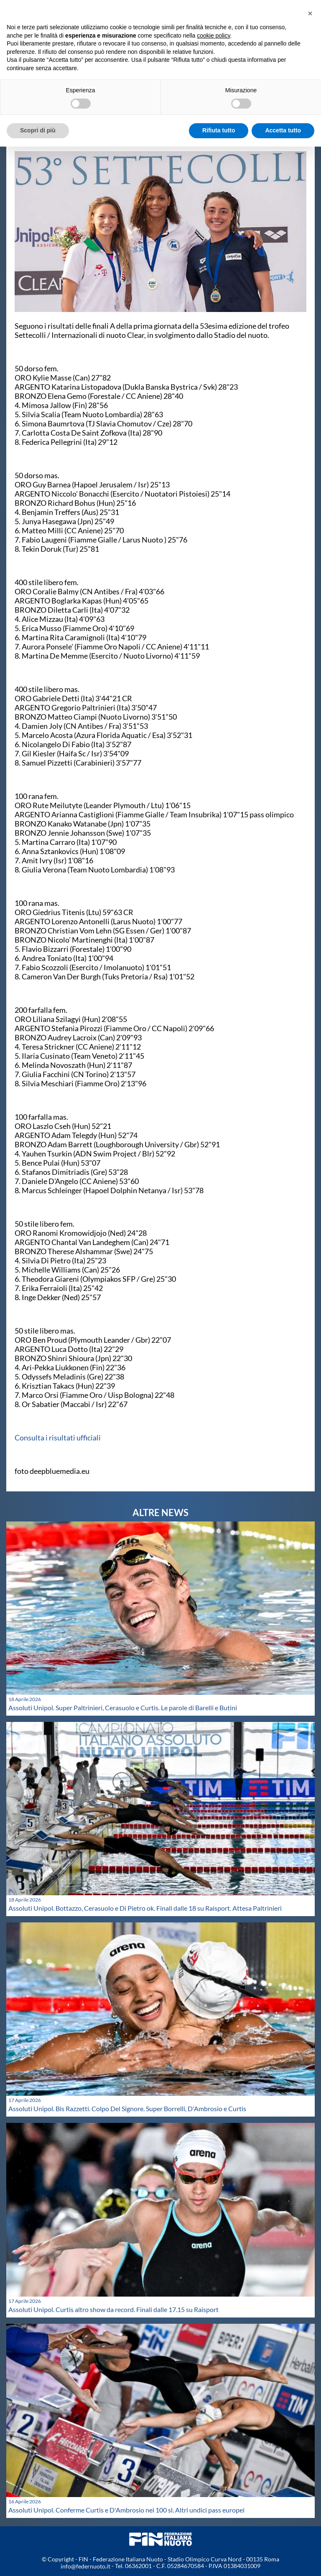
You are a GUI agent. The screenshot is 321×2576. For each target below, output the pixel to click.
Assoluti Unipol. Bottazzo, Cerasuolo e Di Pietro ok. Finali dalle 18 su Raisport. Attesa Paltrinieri (145, 1908)
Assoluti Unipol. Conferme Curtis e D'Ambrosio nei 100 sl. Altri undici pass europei (126, 2510)
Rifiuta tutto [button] (218, 130)
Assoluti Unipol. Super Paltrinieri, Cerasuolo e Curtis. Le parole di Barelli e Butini (122, 1707)
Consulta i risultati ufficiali (58, 1437)
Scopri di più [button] (38, 130)
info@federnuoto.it (85, 2566)
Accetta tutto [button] (283, 130)
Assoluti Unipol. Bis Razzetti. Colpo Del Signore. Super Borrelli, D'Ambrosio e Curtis (127, 2108)
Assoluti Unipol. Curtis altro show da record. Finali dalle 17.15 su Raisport (113, 2309)
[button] (310, 13)
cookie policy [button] (213, 35)
